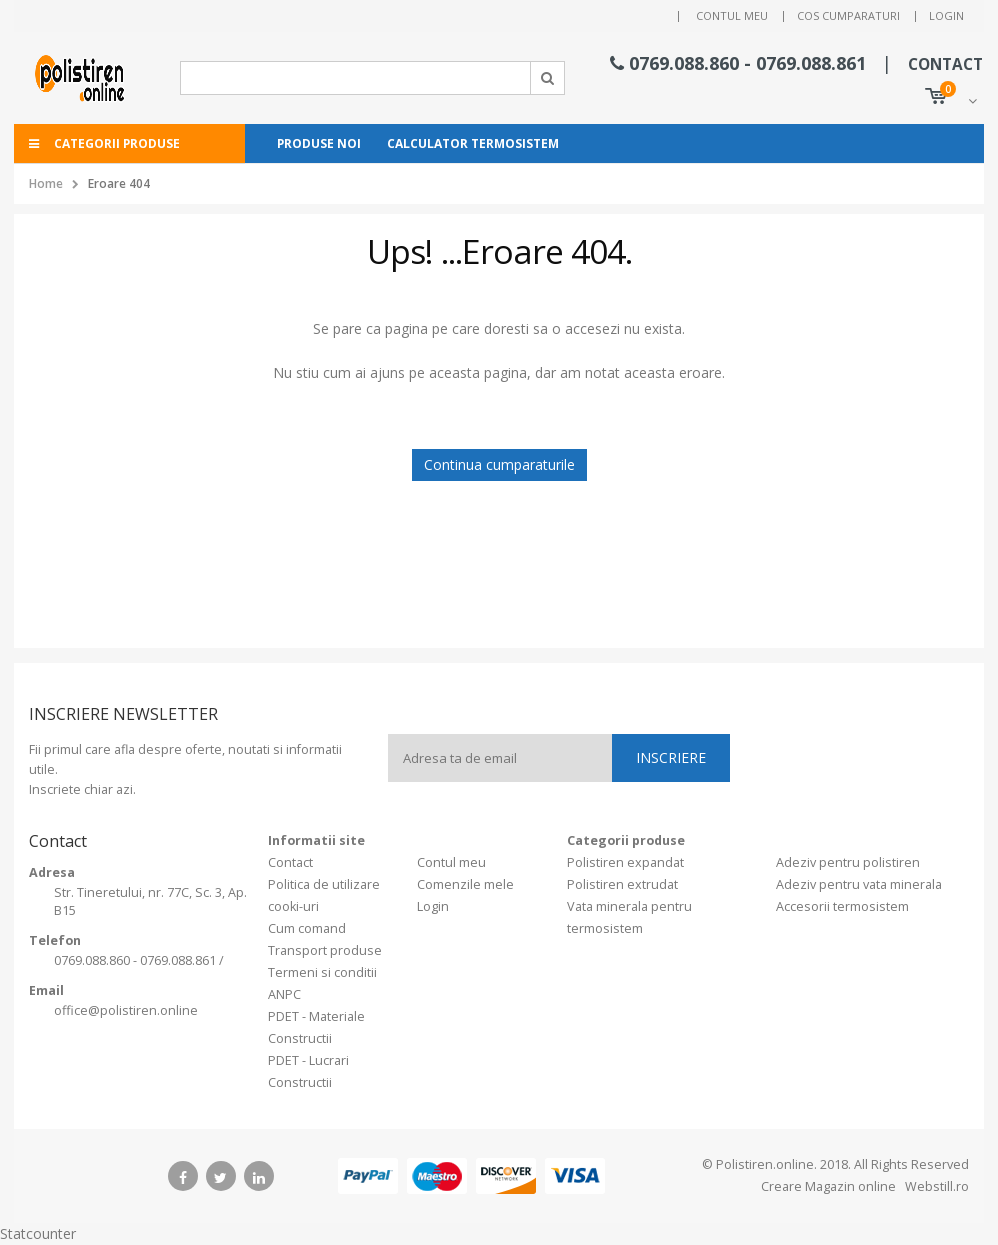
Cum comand (307, 928)
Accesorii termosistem (842, 906)
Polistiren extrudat (622, 884)
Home (46, 183)
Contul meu (732, 15)
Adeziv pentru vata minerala (859, 884)
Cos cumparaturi (848, 15)
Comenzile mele (465, 884)
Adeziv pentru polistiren (848, 862)
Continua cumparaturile (499, 464)
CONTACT (945, 64)
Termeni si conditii (322, 972)
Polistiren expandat (625, 862)
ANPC (284, 994)
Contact (290, 862)
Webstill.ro (935, 1186)
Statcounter (38, 1233)
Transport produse (325, 950)
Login (946, 15)
